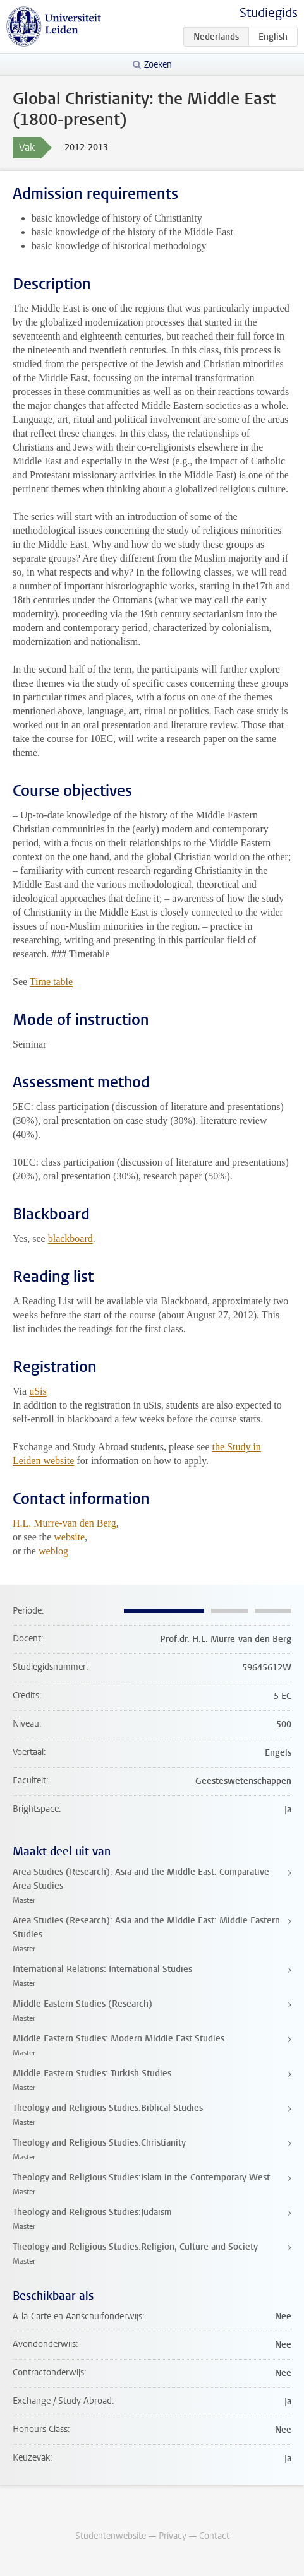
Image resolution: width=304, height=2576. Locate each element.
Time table (51, 981)
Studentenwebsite (110, 2536)
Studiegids (269, 12)
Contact (214, 2536)
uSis (38, 1391)
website (69, 1537)
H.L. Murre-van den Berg (64, 1523)
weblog (53, 1550)
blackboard (70, 1238)
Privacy (172, 2536)
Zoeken (158, 65)
